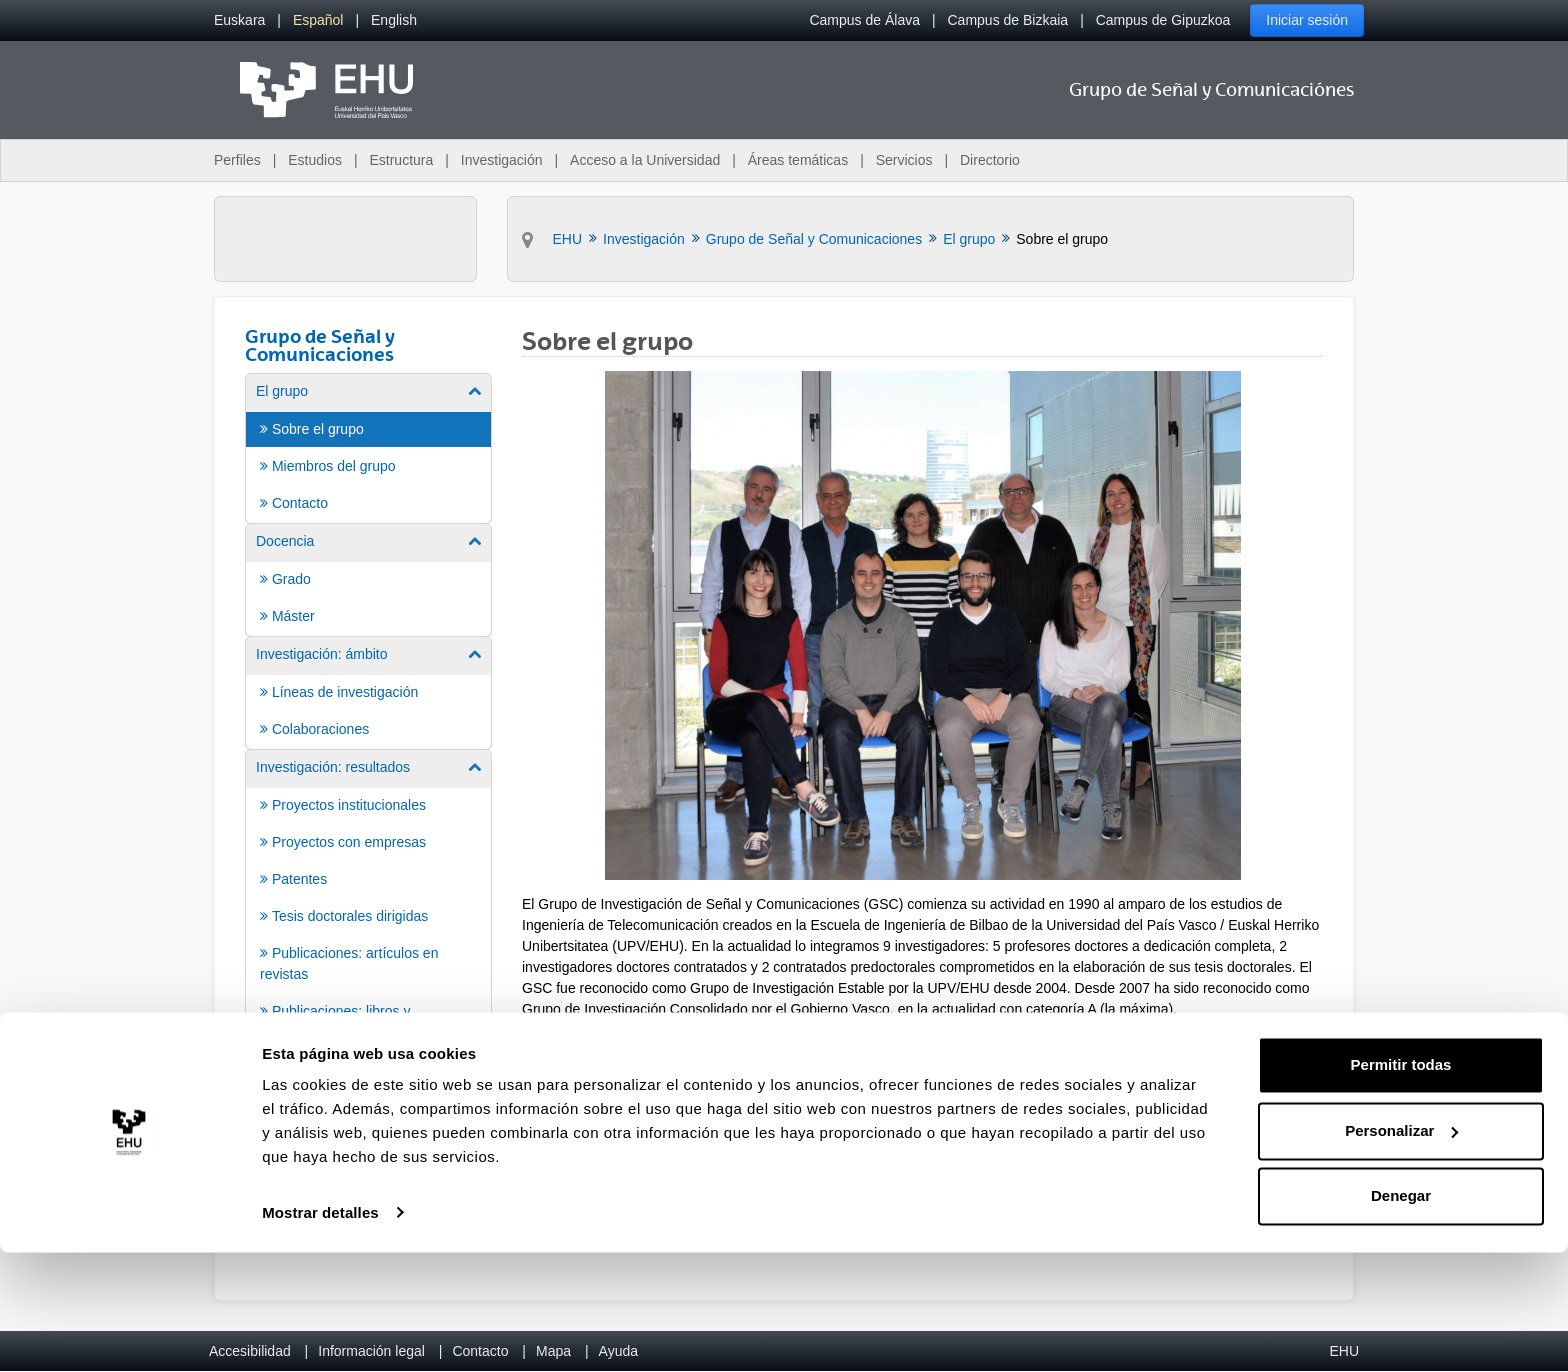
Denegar (1401, 1316)
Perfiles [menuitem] (237, 160)
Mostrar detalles (320, 1332)
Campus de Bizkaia (1008, 20)
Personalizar (1401, 1250)
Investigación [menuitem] (502, 160)
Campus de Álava (864, 20)
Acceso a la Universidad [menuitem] (645, 160)
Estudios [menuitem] (315, 160)
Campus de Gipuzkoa (1163, 20)
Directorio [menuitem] (990, 160)
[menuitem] (239, 20)
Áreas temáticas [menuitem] (798, 160)
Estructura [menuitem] (401, 160)
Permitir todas (1401, 1185)
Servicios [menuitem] (904, 160)
